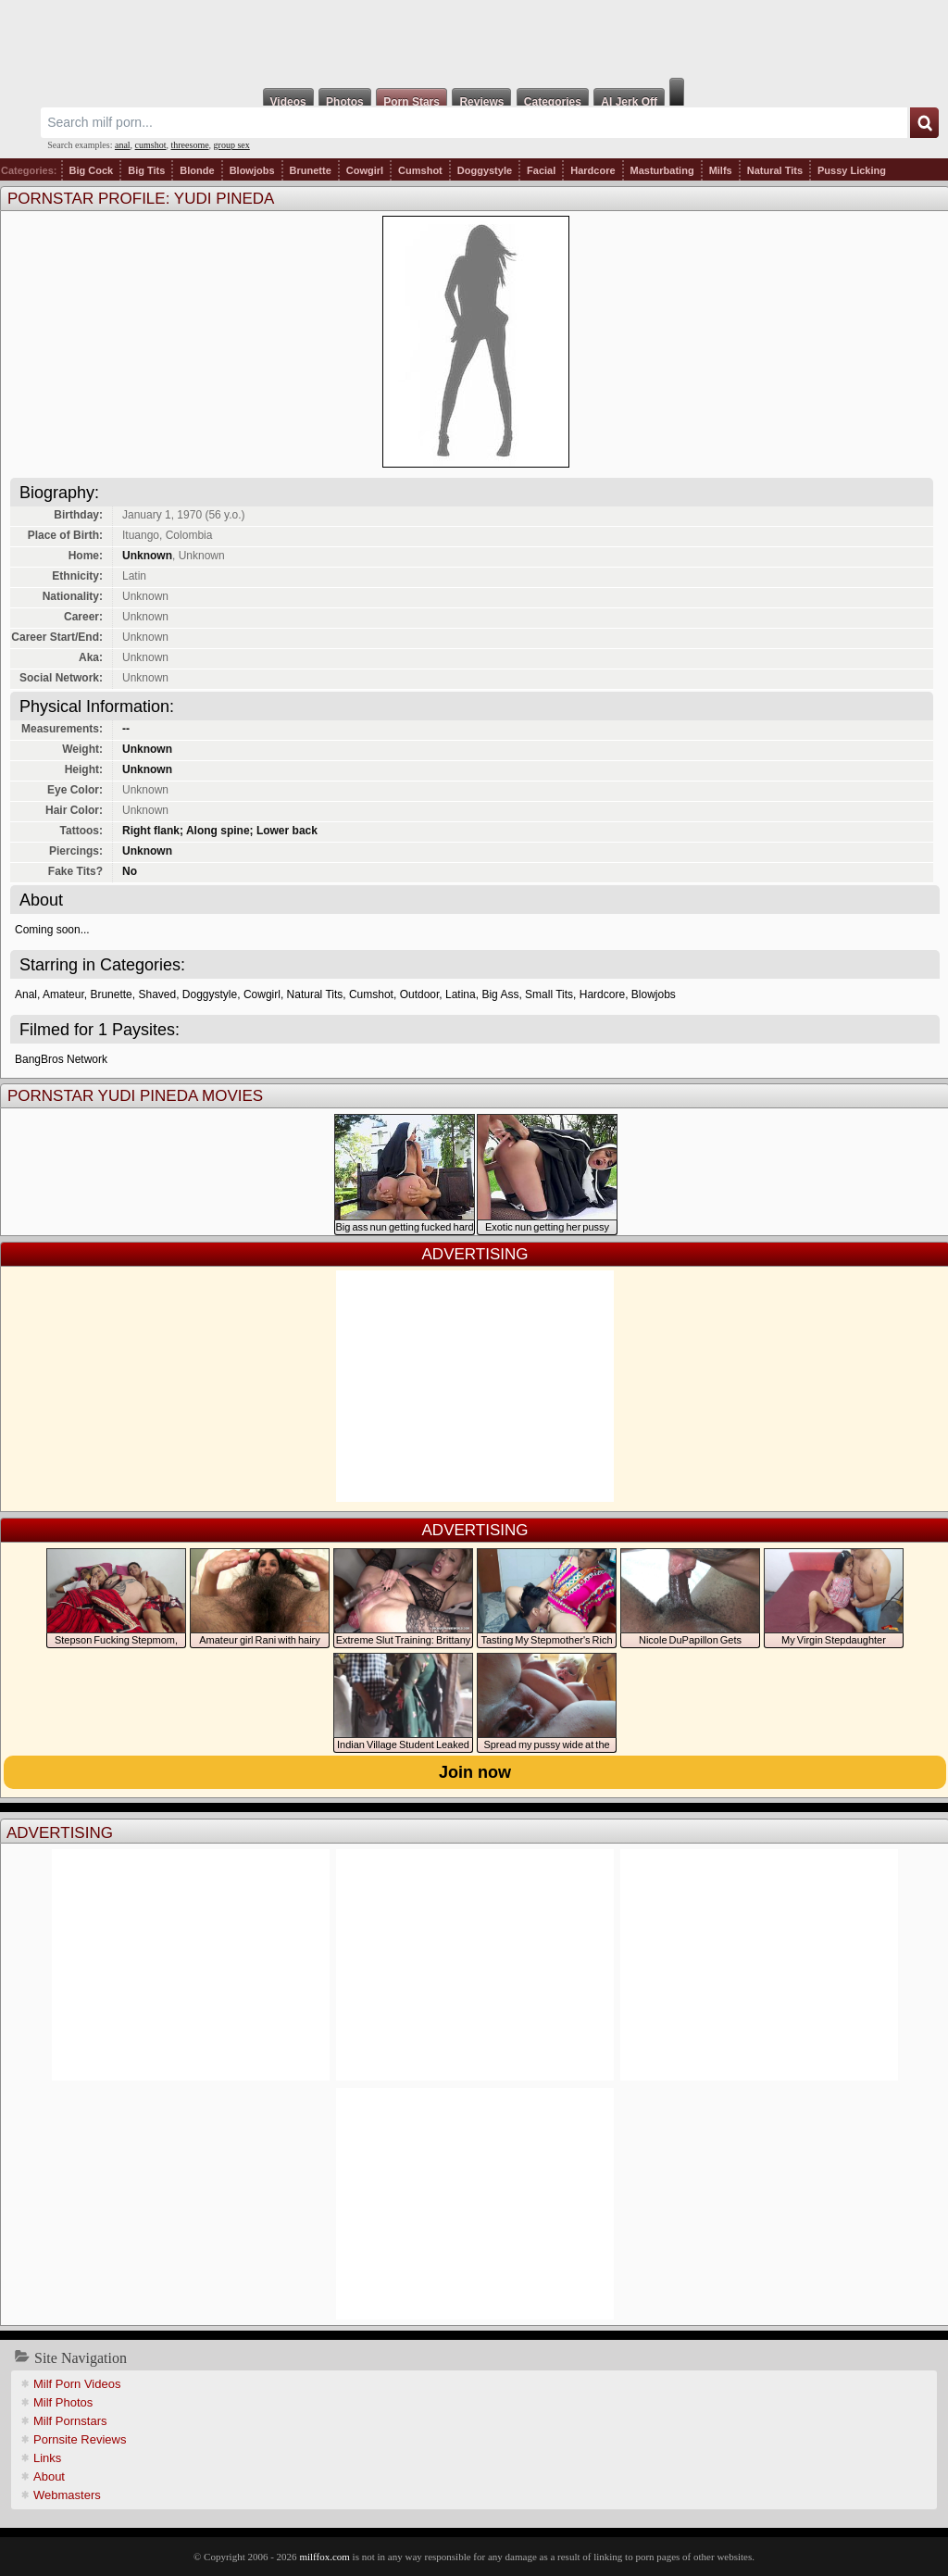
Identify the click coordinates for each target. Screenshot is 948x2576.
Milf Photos (63, 2402)
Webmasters (67, 2495)
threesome (190, 145)
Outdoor (420, 994)
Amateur (63, 994)
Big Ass (499, 994)
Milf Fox (474, 39)
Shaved (157, 994)
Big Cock (91, 170)
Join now (475, 1772)
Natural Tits (775, 170)
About (49, 2476)
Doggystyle (484, 170)
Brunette (310, 170)
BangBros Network (61, 1059)
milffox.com (324, 2556)
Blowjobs (252, 170)
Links (47, 2458)
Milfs (720, 170)
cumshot (151, 145)
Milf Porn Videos (76, 2384)
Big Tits (146, 170)
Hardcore (592, 170)
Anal (26, 994)
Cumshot (420, 170)
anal (123, 145)
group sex (232, 145)
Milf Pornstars (69, 2421)
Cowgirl (364, 170)
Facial (541, 170)
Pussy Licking (851, 170)
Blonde (197, 170)
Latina (460, 994)
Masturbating (662, 170)
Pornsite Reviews (79, 2439)
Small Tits (549, 994)
